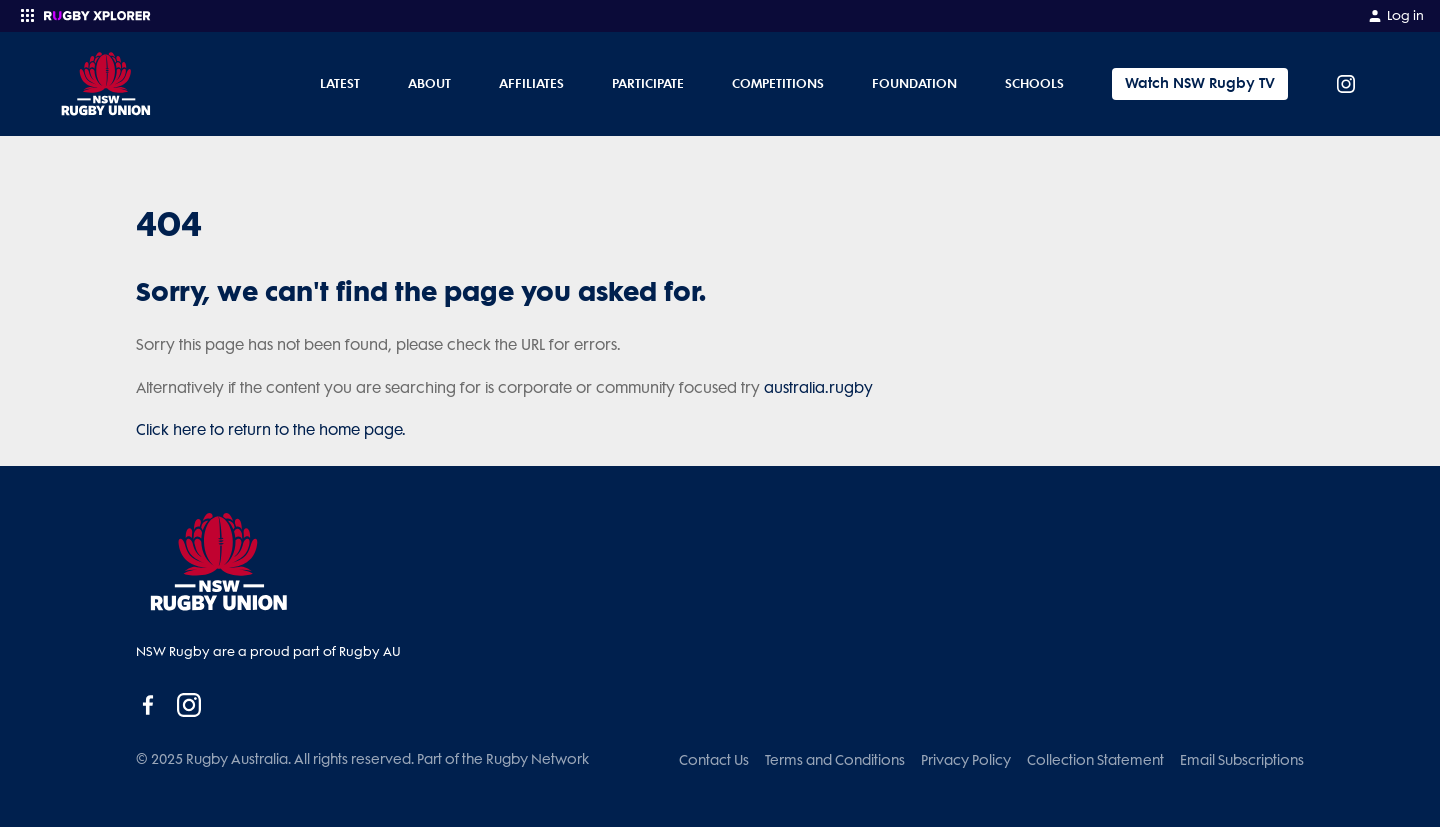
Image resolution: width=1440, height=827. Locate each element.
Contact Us (714, 760)
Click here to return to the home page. (271, 430)
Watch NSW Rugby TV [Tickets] (1200, 83)
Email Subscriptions (1242, 760)
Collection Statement (1095, 760)
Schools (1034, 83)
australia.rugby (818, 388)
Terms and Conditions (835, 760)
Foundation (914, 83)
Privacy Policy (966, 760)
